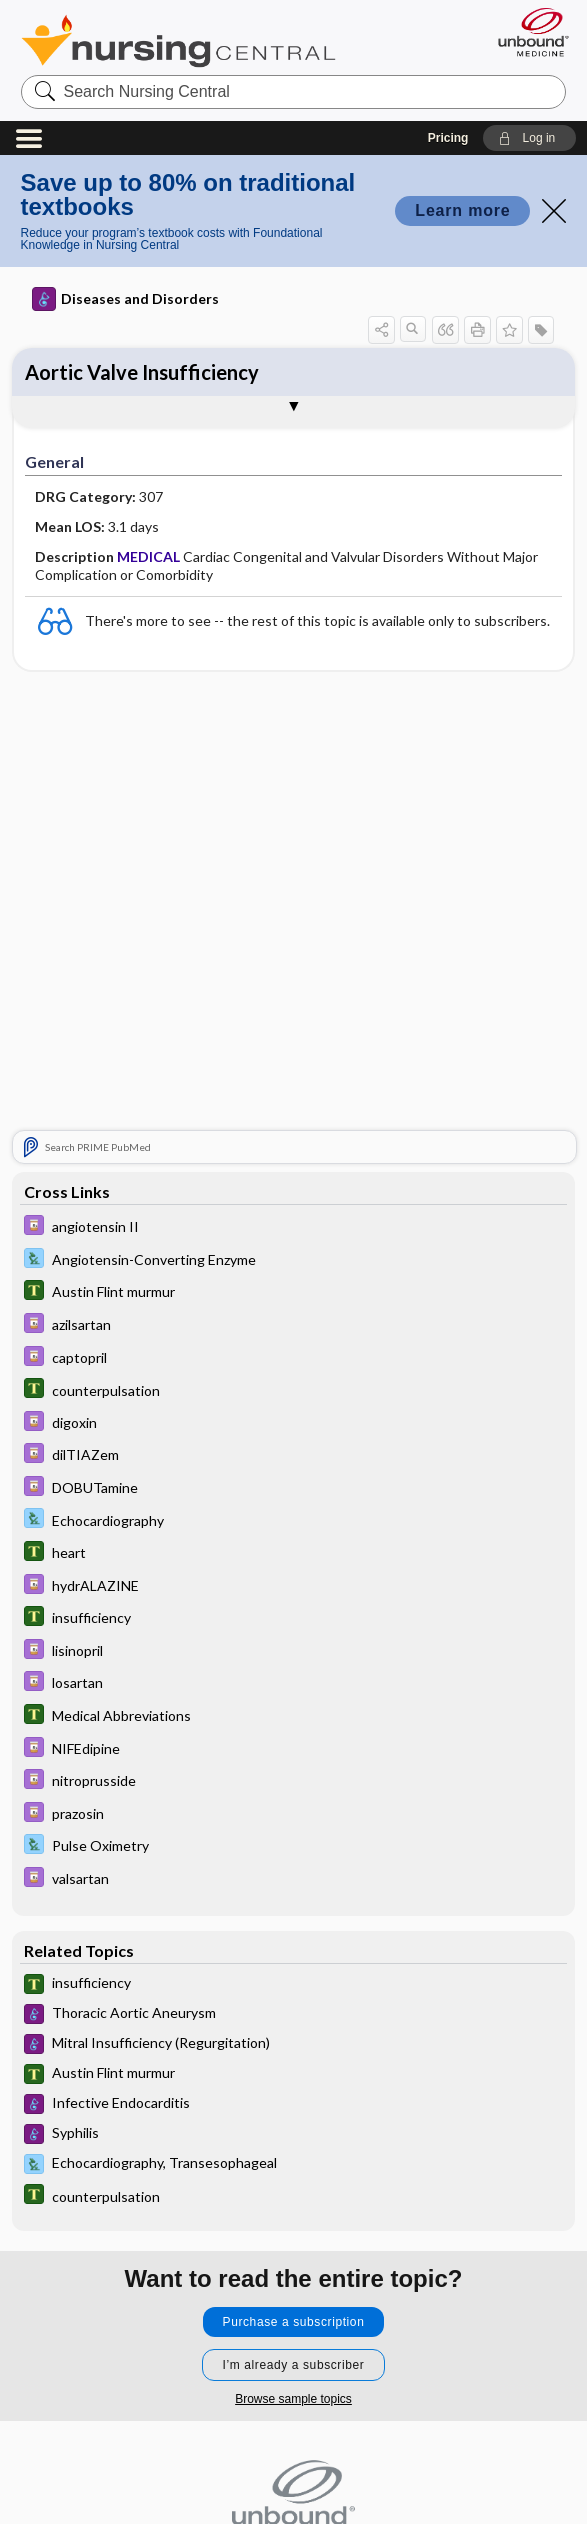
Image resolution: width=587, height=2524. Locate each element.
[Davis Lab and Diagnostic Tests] (294, 1261)
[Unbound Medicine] (527, 32)
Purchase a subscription (294, 2322)
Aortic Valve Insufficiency (142, 372)
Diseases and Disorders (125, 299)
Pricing (448, 138)
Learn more (462, 210)
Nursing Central (178, 41)
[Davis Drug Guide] (294, 1229)
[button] (529, 138)
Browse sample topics (293, 2399)
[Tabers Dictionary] (294, 1294)
